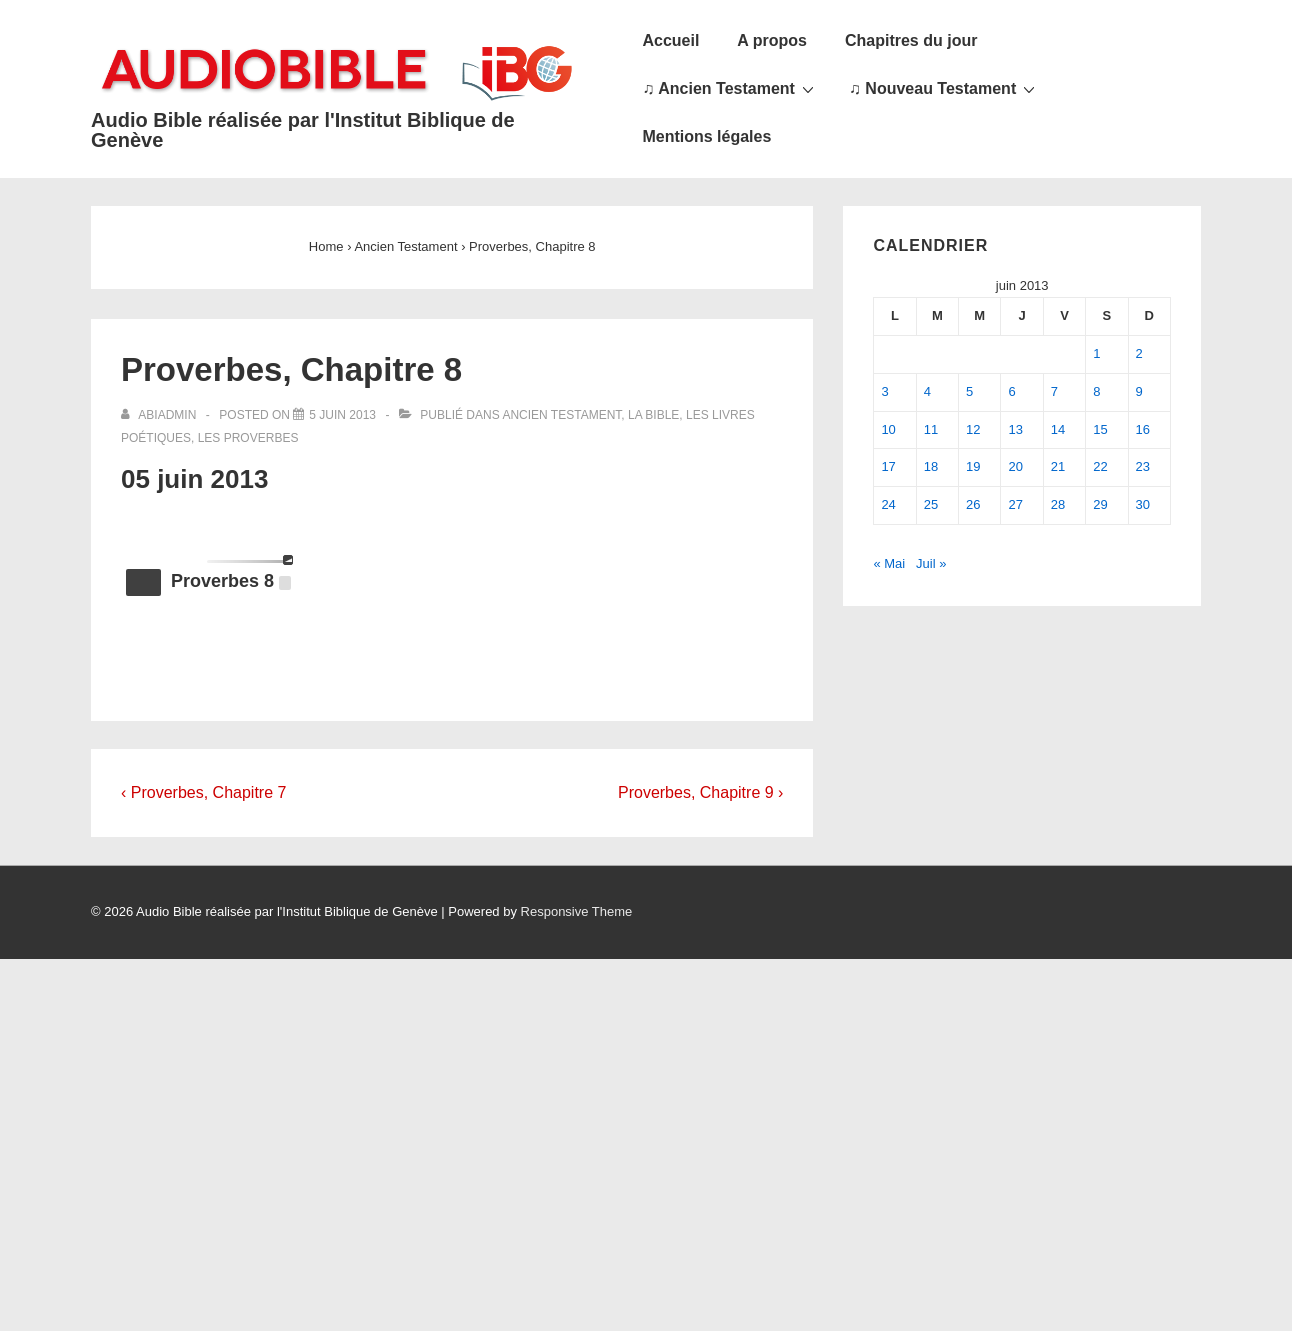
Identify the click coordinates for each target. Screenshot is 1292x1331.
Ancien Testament (561, 415)
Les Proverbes (248, 438)
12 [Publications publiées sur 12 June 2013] (973, 429)
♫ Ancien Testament (730, 88)
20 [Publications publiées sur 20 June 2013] (1015, 466)
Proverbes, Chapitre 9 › (700, 792)
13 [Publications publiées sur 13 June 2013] (1015, 429)
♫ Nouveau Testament (944, 88)
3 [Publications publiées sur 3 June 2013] (884, 391)
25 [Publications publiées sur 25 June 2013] (931, 504)
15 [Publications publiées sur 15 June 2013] (1100, 429)
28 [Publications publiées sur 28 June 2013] (1058, 504)
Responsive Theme (577, 911)
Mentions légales (706, 136)
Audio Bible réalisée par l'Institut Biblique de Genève (303, 130)
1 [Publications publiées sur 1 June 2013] (1096, 353)
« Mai (889, 563)
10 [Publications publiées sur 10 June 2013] (888, 429)
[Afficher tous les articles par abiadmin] (160, 415)
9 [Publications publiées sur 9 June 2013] (1139, 391)
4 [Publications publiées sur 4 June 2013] (927, 391)
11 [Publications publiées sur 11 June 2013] (931, 429)
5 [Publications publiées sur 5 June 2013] (969, 391)
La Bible (653, 415)
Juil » (931, 563)
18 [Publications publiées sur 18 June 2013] (931, 466)
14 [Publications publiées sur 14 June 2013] (1058, 429)
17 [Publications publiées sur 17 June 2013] (888, 466)
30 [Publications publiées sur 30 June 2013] (1143, 504)
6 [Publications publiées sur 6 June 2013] (1011, 391)
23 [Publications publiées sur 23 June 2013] (1143, 466)
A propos (772, 40)
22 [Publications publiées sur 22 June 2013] (1100, 466)
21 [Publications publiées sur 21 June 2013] (1058, 466)
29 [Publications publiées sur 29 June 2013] (1100, 504)
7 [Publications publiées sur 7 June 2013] (1054, 391)
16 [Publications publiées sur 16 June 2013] (1143, 429)
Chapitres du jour (911, 40)
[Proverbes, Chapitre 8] (342, 415)
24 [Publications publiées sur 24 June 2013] (888, 504)
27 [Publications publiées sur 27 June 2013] (1015, 504)
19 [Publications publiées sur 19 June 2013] (973, 466)
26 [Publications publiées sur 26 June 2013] (973, 504)
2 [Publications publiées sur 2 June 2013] (1139, 353)
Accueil (670, 40)
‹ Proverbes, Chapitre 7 (203, 792)
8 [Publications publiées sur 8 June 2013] (1096, 391)
